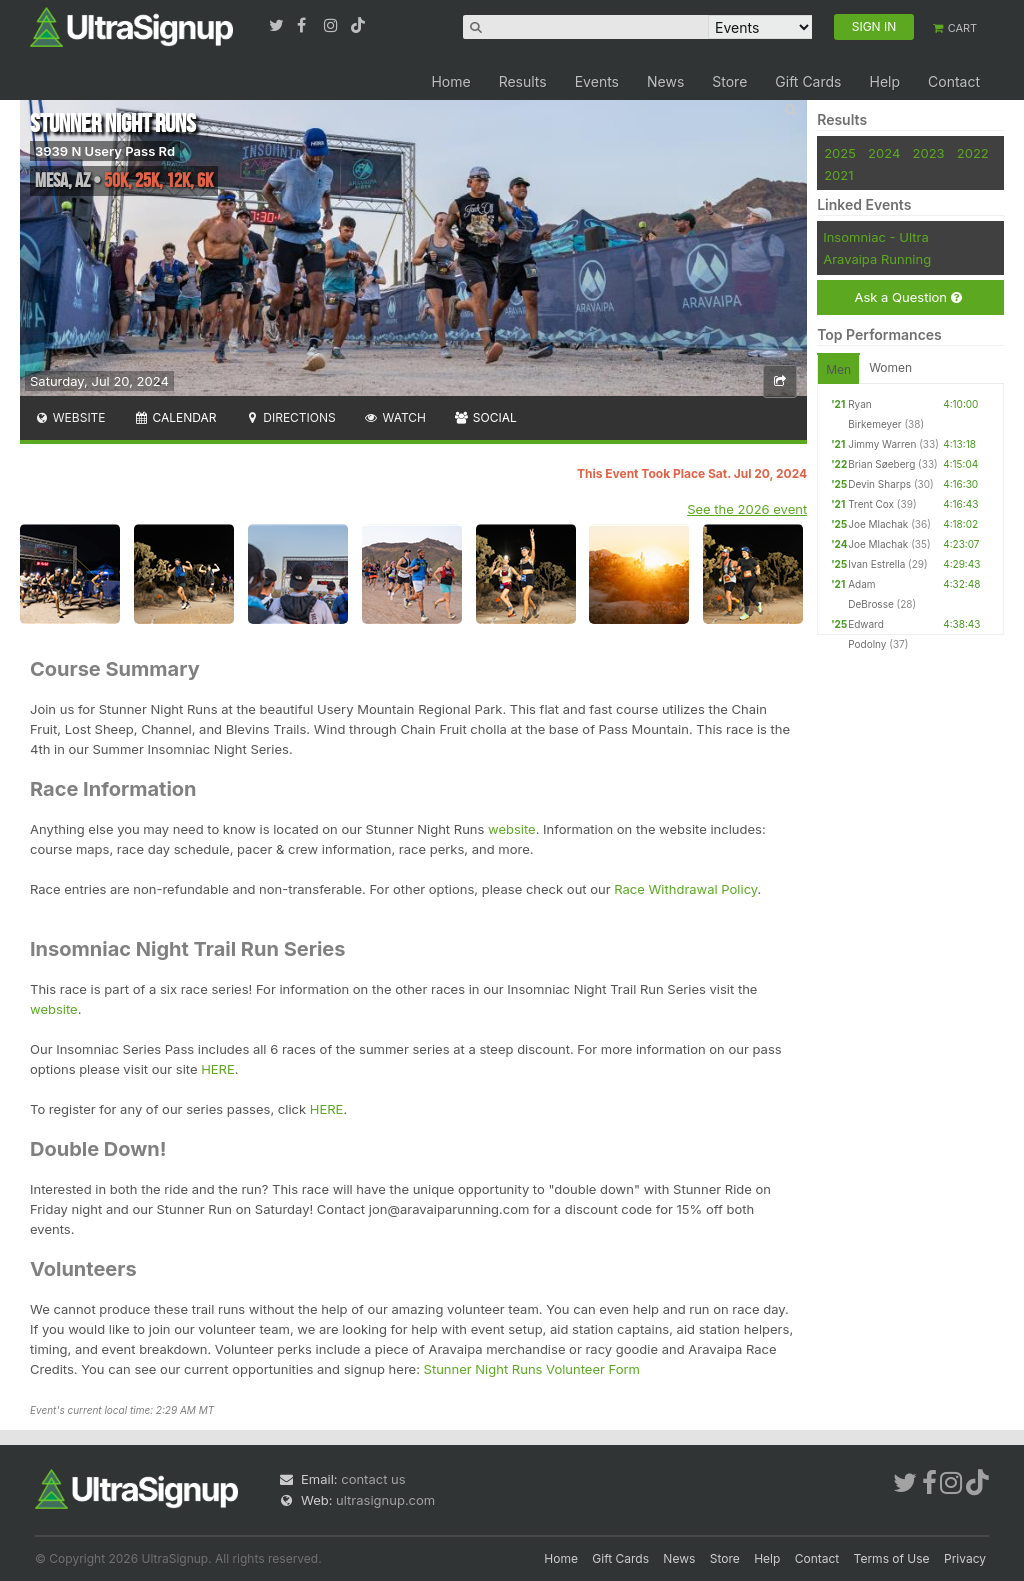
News (665, 81)
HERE (218, 1069)
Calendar (175, 417)
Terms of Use (892, 1558)
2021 (838, 175)
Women (890, 367)
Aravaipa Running (877, 259)
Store (729, 81)
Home (450, 81)
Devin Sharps (879, 484)
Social (485, 417)
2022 (973, 153)
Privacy (965, 1558)
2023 (929, 153)
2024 (884, 153)
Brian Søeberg (881, 464)
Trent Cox (871, 504)
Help (884, 81)
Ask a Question (907, 297)
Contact (954, 81)
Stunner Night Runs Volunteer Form (532, 1369)
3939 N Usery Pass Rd (105, 151)
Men (838, 369)
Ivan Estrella (876, 564)
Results (523, 81)
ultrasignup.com (385, 1500)
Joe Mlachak (878, 524)
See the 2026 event (747, 509)
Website (70, 417)
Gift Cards (808, 81)
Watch (395, 417)
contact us (373, 1479)
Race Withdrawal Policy (685, 889)
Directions (289, 417)
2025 (840, 153)
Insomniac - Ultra (876, 237)
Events (597, 81)
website (512, 829)
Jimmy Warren (882, 444)
